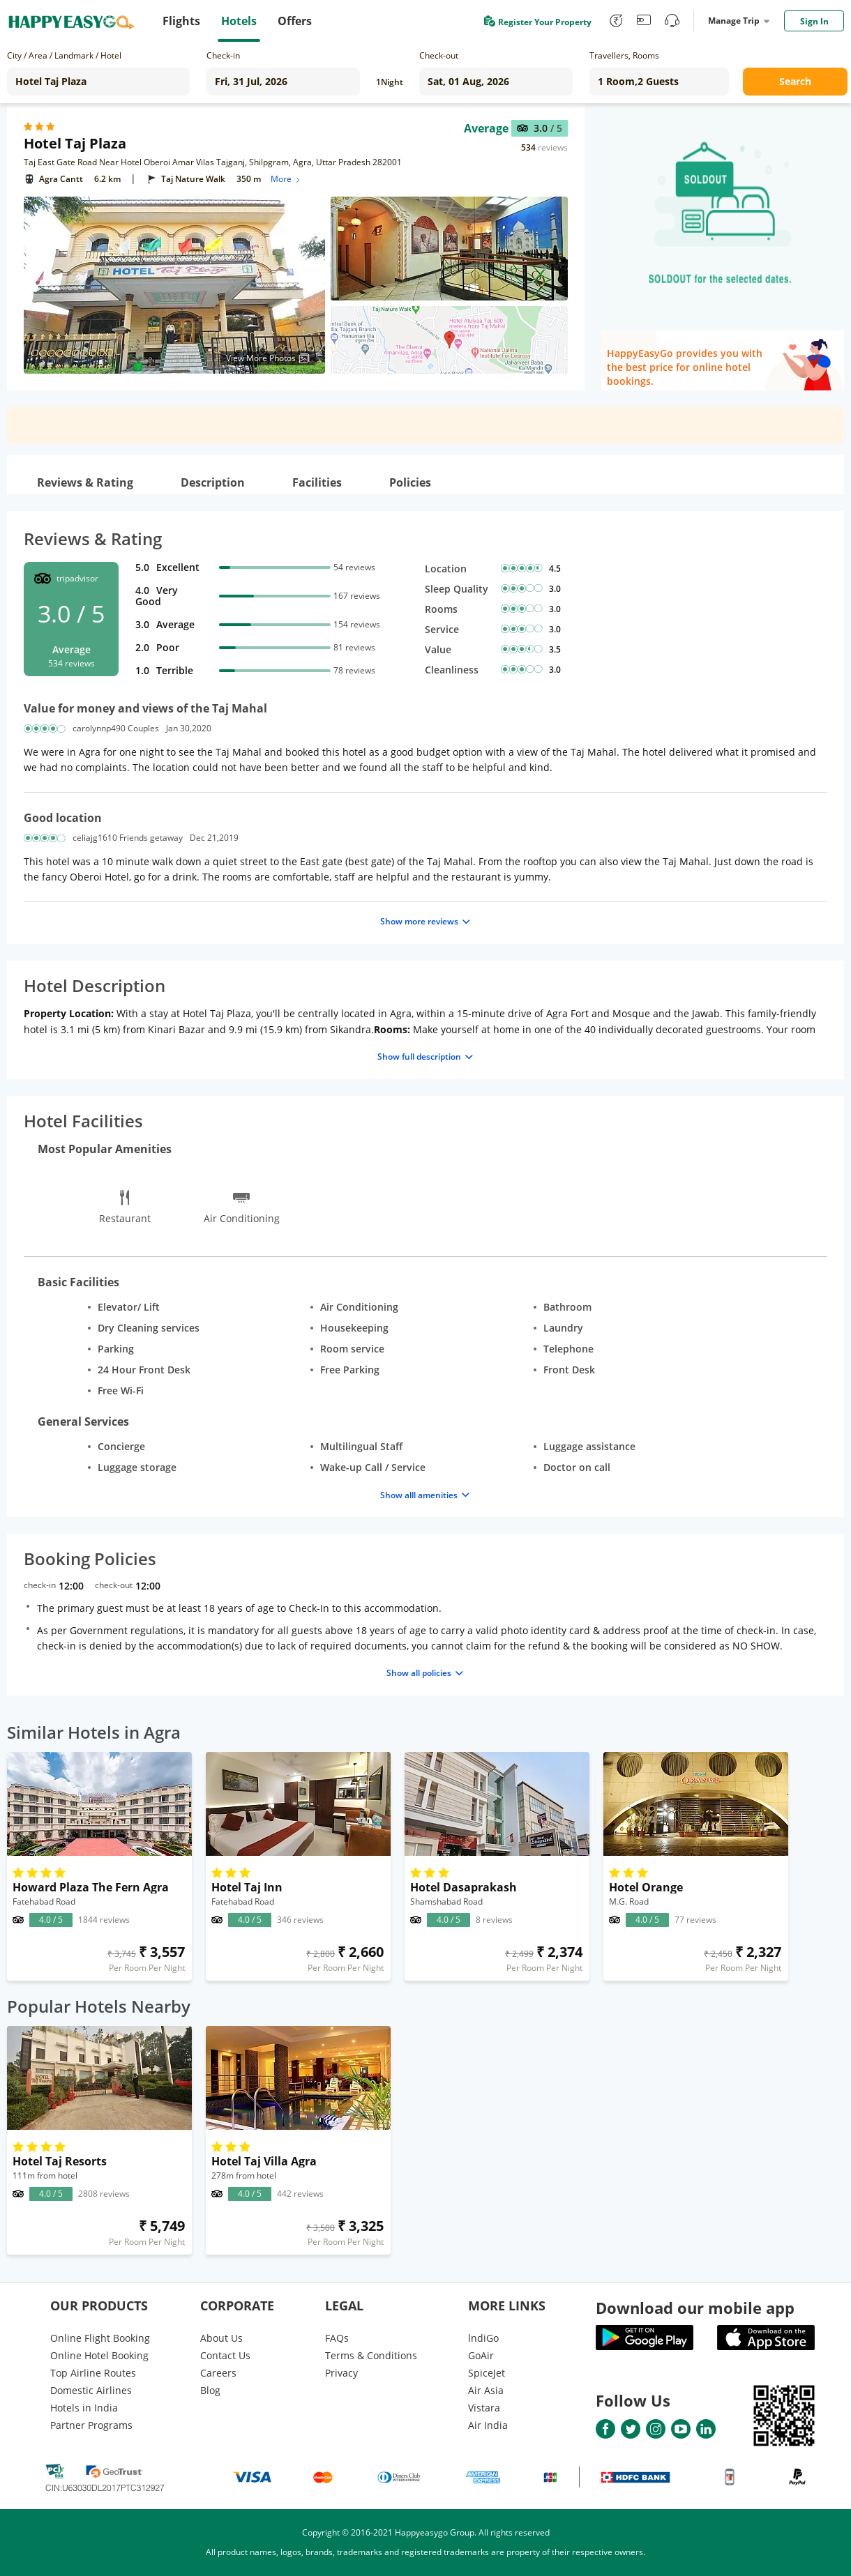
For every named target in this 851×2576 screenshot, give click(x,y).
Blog (210, 2390)
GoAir (481, 2355)
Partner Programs (91, 2425)
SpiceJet (486, 2372)
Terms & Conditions (371, 2355)
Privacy (341, 2372)
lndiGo (483, 2338)
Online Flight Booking (100, 2338)
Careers (218, 2372)
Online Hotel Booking (99, 2355)
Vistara (484, 2407)
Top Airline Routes (93, 2372)
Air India (488, 2425)
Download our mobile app (695, 2307)
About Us (221, 2338)
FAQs (337, 2338)
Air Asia (486, 2390)
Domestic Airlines (91, 2390)
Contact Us (225, 2355)
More (286, 179)
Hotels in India (84, 2407)
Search (795, 81)
